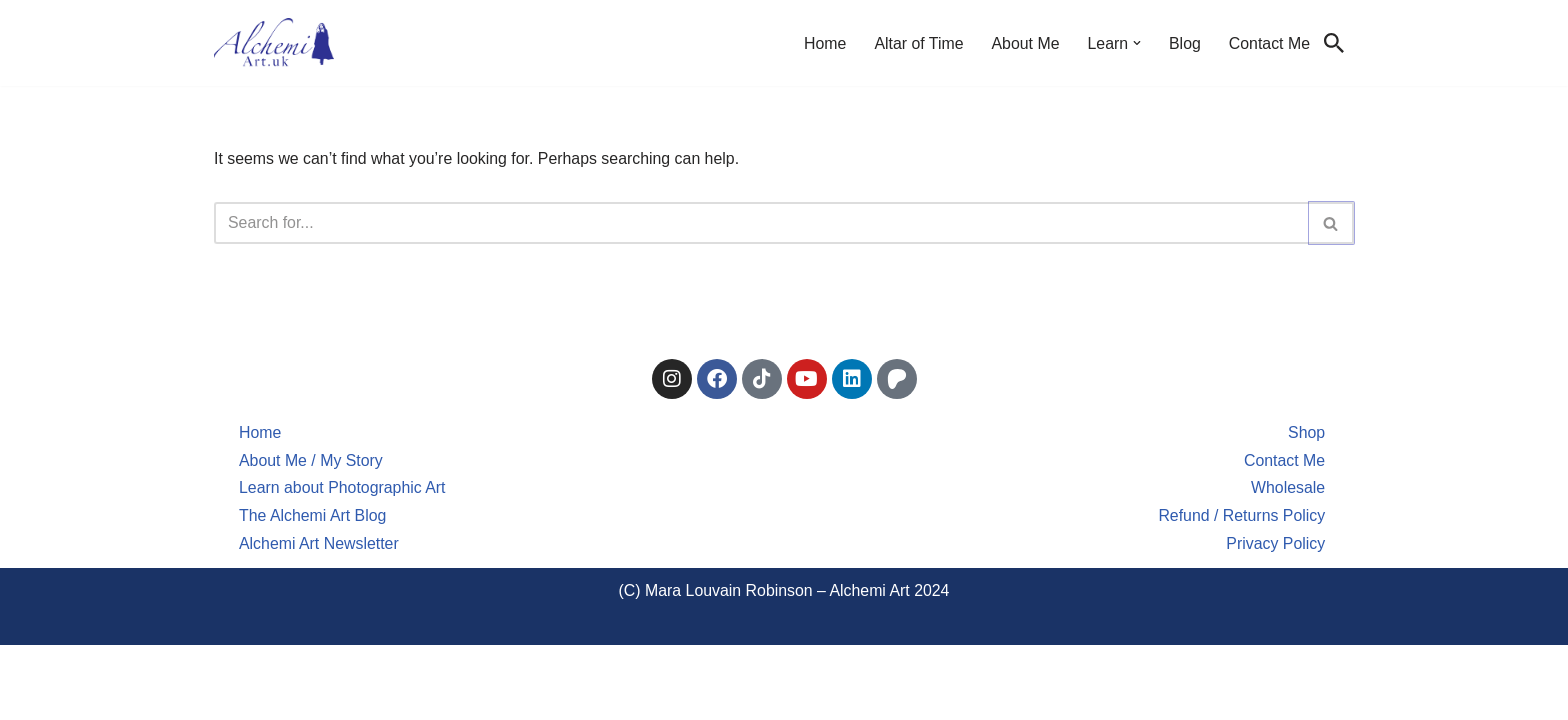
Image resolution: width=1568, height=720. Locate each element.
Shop (1306, 506)
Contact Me (1269, 43)
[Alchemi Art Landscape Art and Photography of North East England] (274, 43)
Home (822, 43)
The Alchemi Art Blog (313, 590)
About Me (1024, 43)
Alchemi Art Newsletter (319, 618)
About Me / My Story (311, 534)
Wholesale (1287, 562)
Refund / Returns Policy (1241, 590)
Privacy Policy (1276, 618)
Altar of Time (917, 43)
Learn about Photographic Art (343, 562)
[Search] (1334, 43)
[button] (1136, 43)
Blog (1184, 43)
